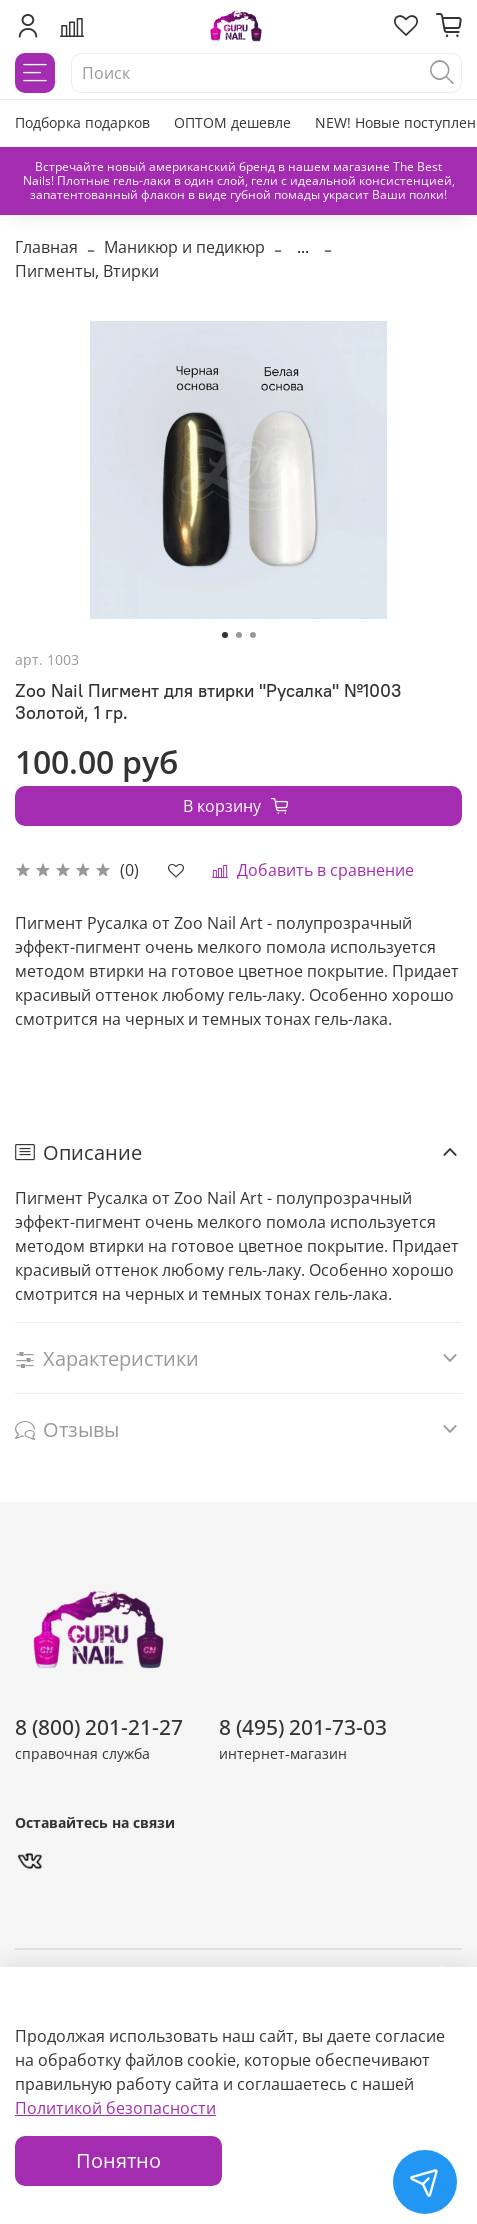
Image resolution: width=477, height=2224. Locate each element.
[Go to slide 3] (253, 635)
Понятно (118, 2160)
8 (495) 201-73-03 (303, 1727)
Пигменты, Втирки (87, 271)
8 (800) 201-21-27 (99, 1727)
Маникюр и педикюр (184, 247)
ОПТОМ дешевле (232, 122)
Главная (46, 247)
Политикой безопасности (115, 2108)
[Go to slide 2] (239, 635)
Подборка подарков (82, 122)
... (303, 247)
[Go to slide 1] (225, 635)
